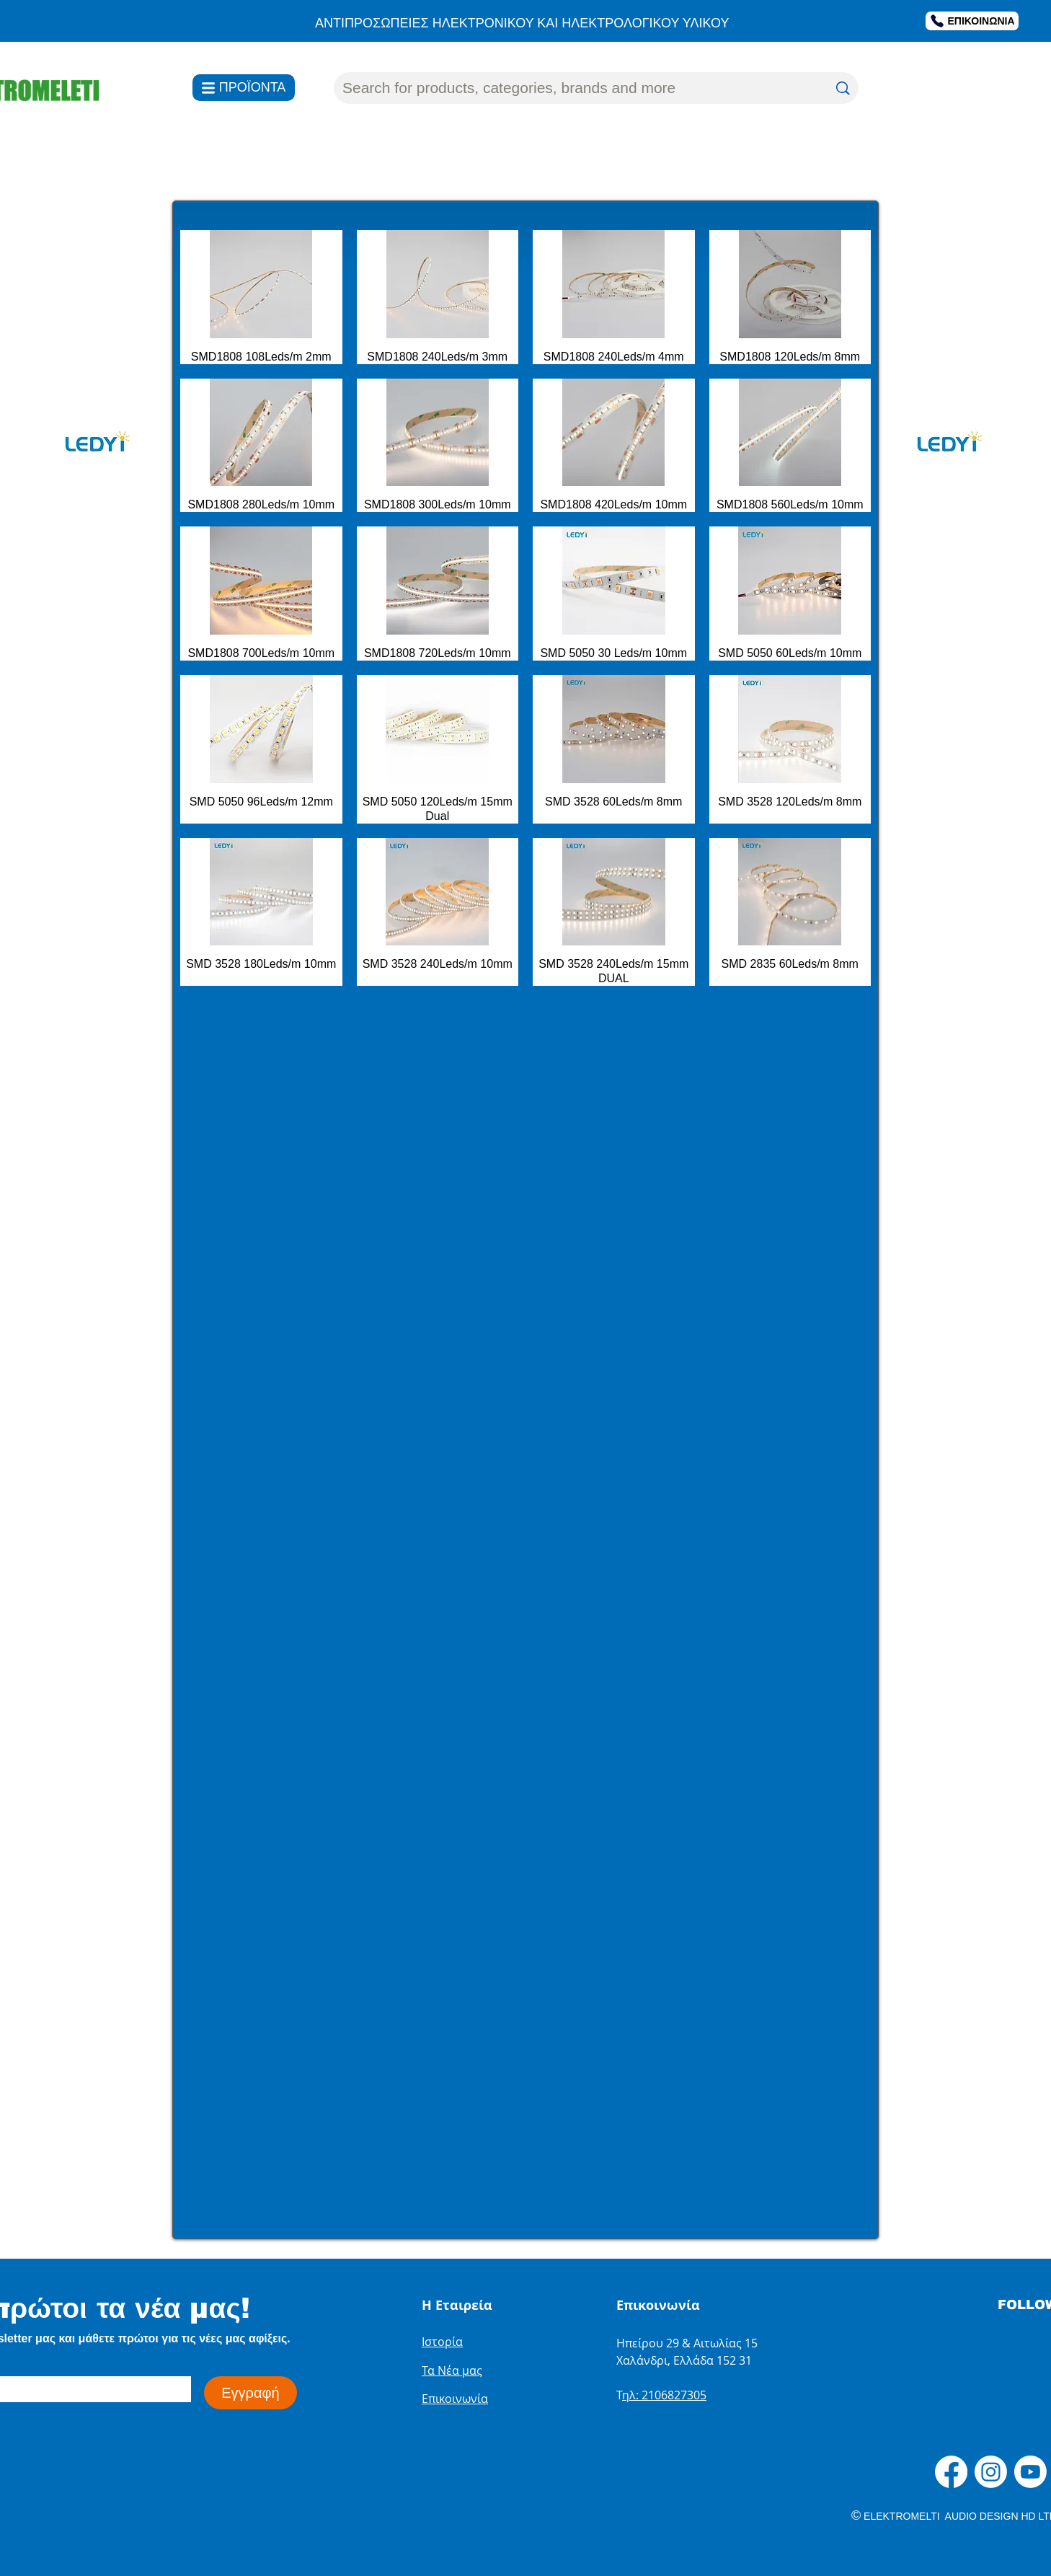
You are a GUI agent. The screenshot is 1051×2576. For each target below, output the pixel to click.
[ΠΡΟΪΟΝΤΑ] (243, 87)
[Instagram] (991, 2472)
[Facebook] (951, 2472)
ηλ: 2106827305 (664, 2395)
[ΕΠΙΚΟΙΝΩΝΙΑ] (972, 21)
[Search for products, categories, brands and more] (574, 88)
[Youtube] (1030, 2472)
